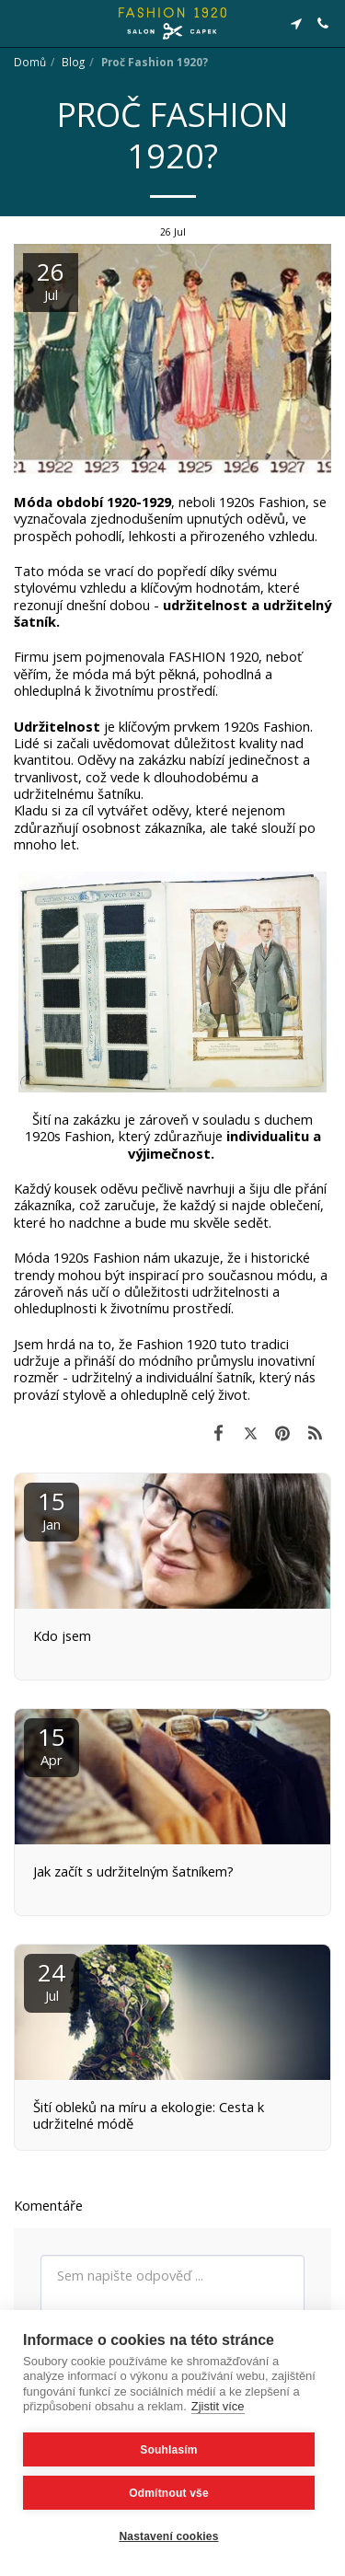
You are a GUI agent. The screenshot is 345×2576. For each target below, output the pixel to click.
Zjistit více (218, 2406)
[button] (20, 22)
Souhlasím (168, 2449)
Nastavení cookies (168, 2536)
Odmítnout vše (169, 2493)
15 (51, 1508)
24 (51, 1980)
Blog (73, 61)
